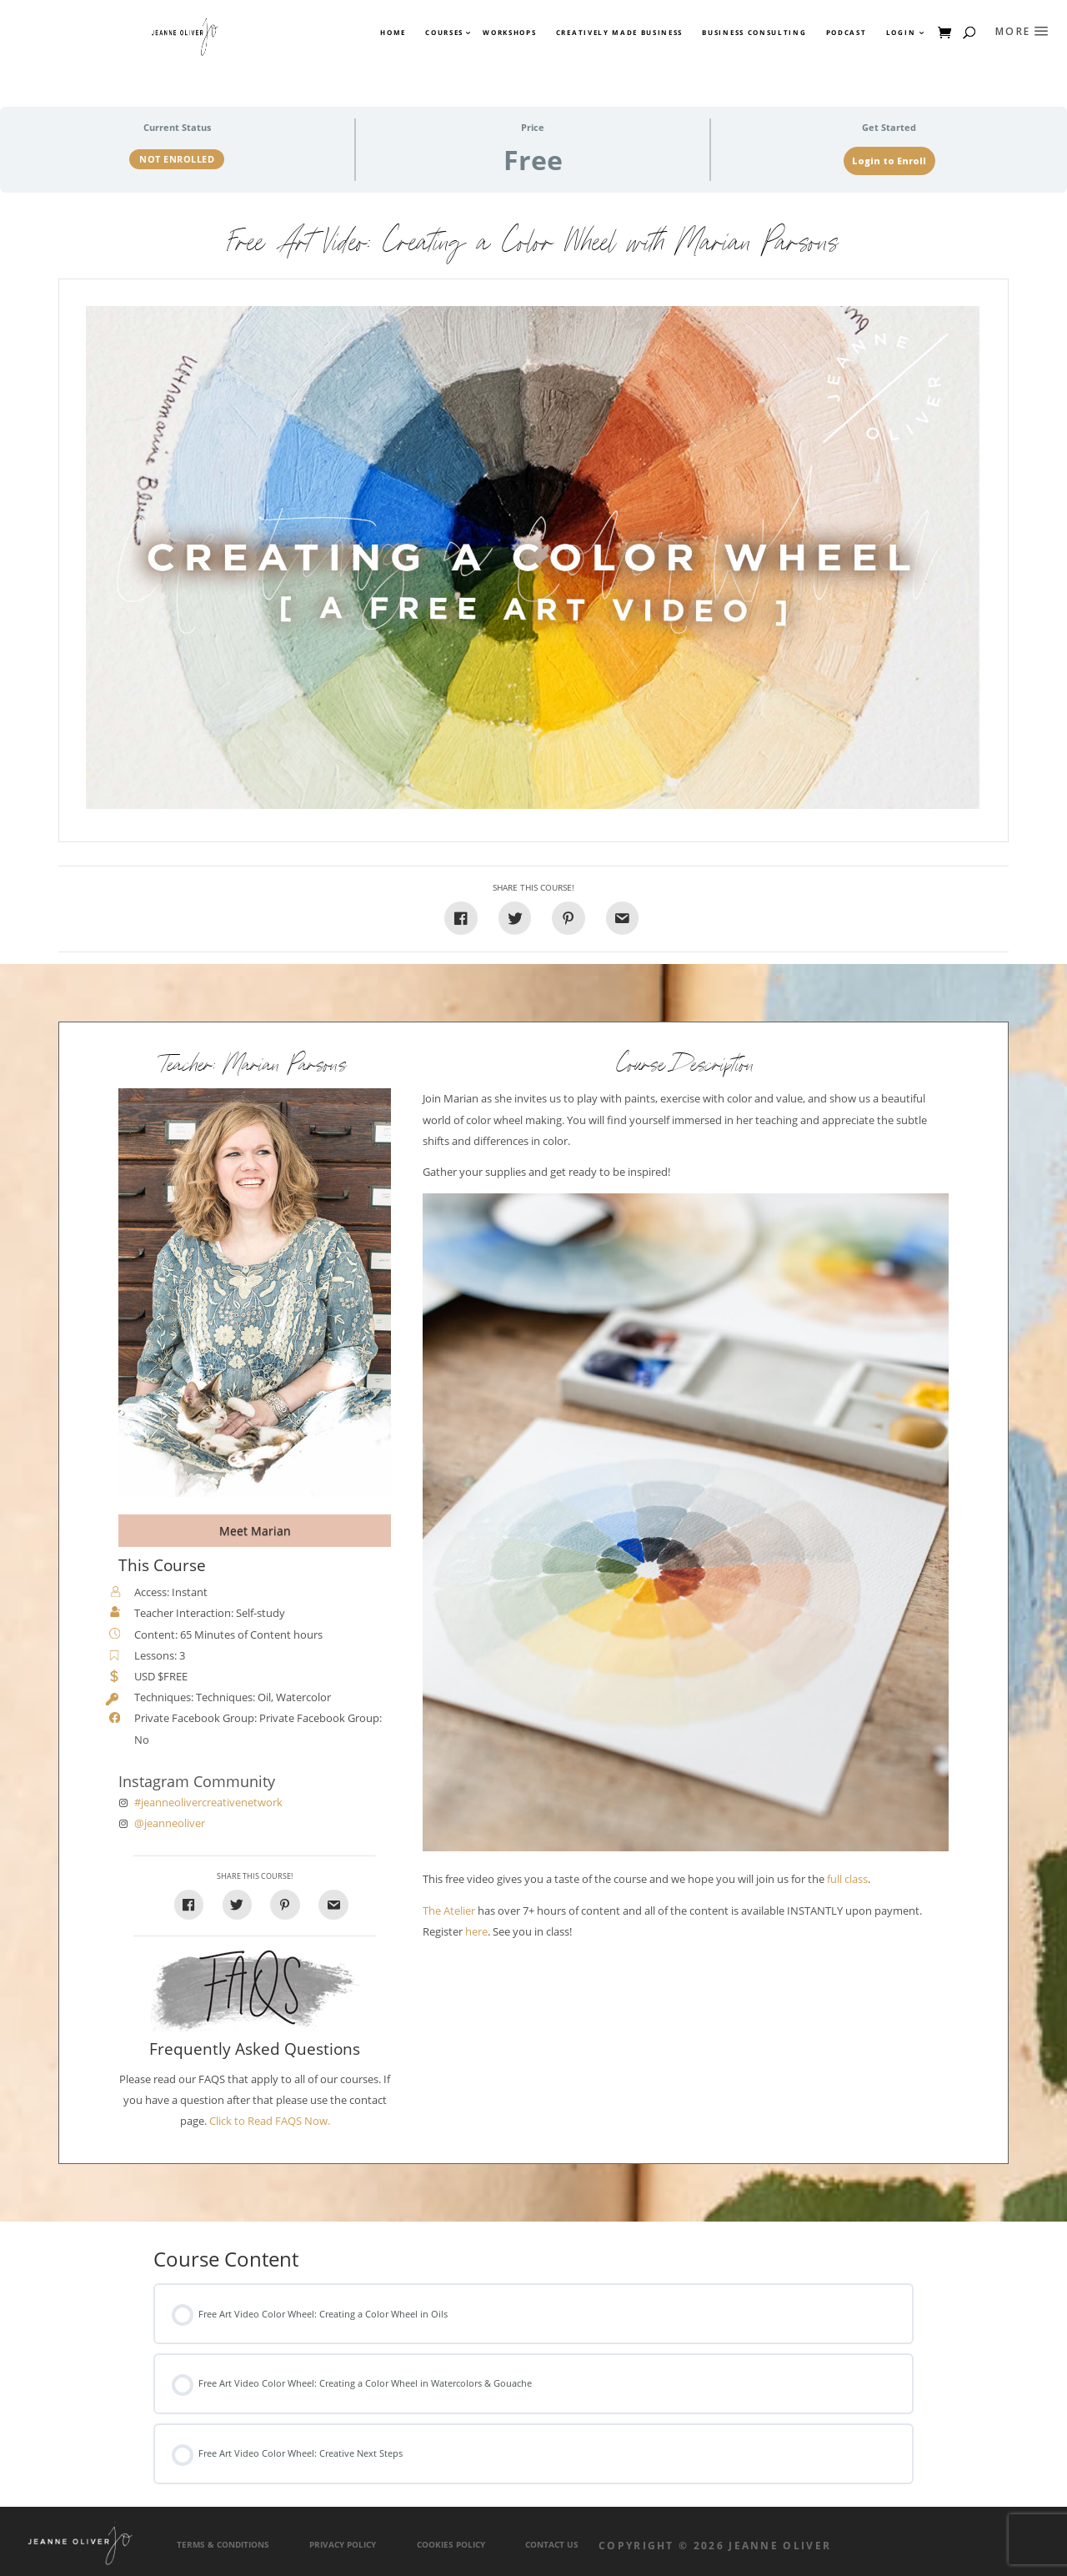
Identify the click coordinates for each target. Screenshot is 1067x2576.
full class (847, 1879)
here (476, 1932)
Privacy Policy (342, 2544)
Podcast (846, 32)
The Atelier (449, 1911)
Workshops (509, 32)
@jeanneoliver (169, 1823)
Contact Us (552, 2544)
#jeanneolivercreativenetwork (208, 1802)
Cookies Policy (451, 2544)
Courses (443, 32)
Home (393, 32)
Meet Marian (255, 1531)
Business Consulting (754, 32)
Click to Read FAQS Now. (269, 2121)
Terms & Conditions (223, 2544)
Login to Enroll (889, 161)
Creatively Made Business (619, 32)
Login (900, 32)
